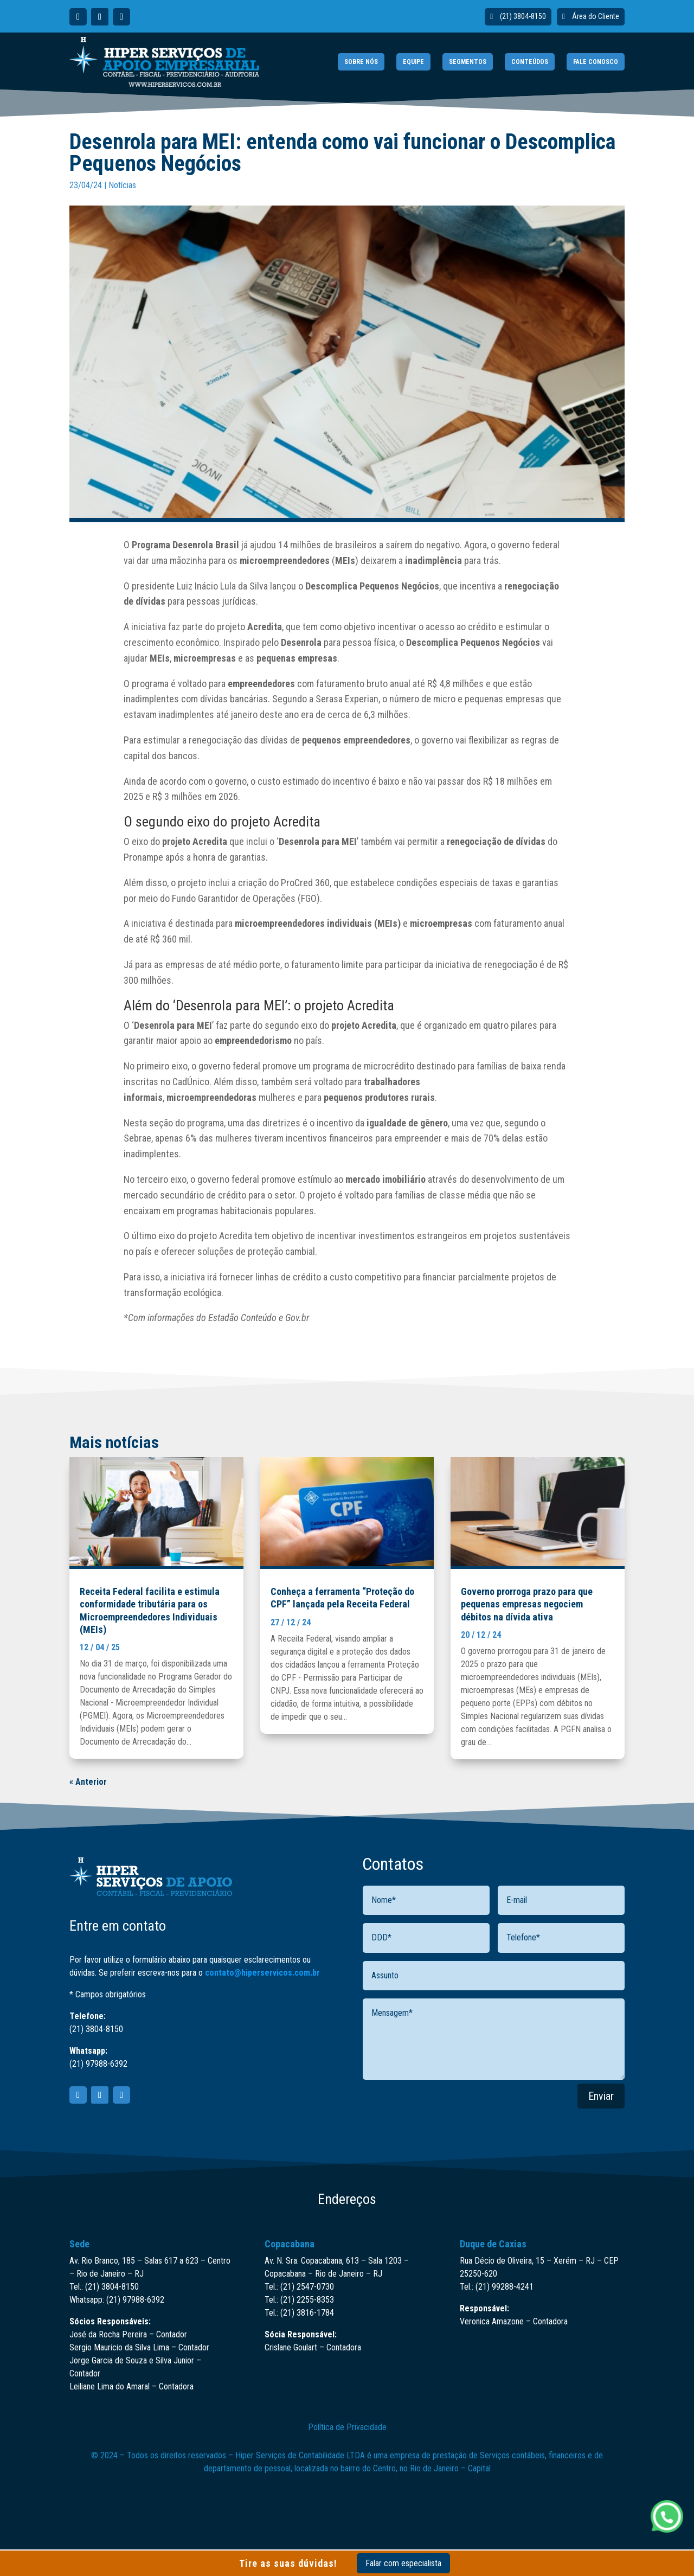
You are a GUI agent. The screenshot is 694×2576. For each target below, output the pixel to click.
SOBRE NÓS (361, 62)
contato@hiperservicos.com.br (262, 1973)
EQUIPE (413, 62)
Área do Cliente (595, 16)
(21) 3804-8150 (523, 16)
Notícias (122, 185)
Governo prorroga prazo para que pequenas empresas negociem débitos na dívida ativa (527, 1604)
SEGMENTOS (467, 62)
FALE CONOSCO (595, 62)
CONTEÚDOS (529, 62)
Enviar (601, 2096)
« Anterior (88, 1782)
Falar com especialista (403, 2563)
